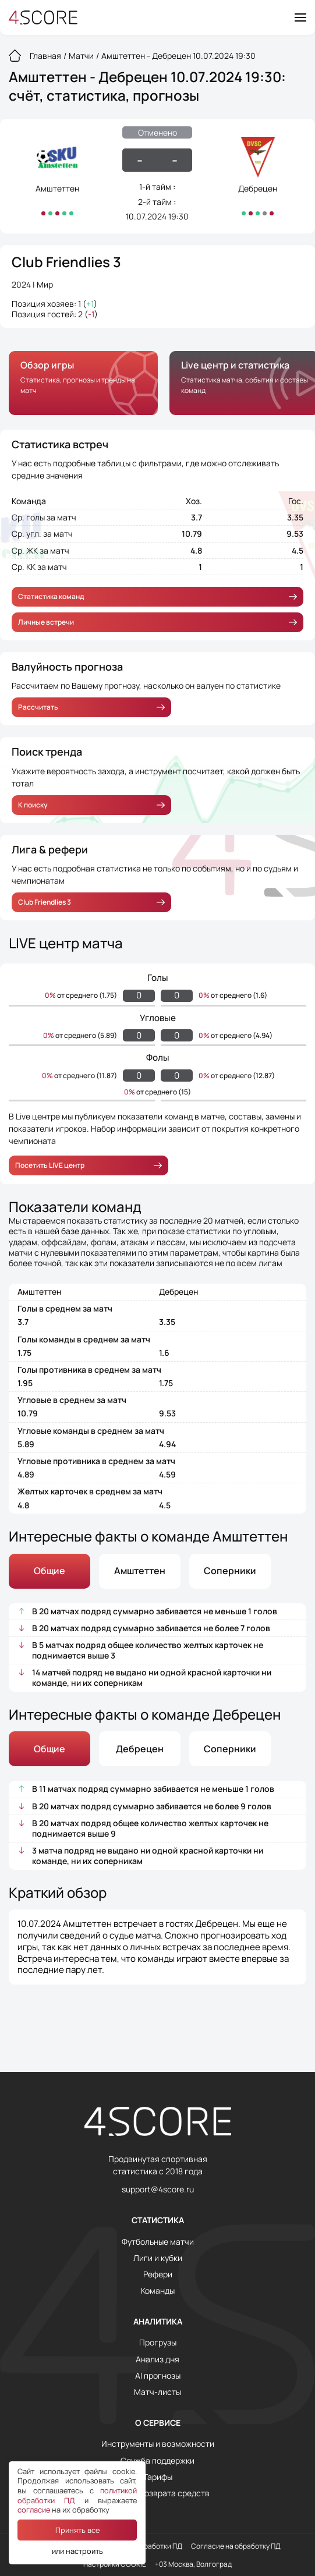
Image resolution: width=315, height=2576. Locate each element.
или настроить (77, 2551)
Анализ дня (157, 2359)
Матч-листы (157, 2392)
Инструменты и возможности (157, 2444)
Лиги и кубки (157, 2258)
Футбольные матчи (158, 2242)
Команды (158, 2291)
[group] (83, 383)
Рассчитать (91, 707)
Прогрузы (157, 2342)
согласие (33, 2509)
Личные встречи (157, 622)
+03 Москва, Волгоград (193, 2564)
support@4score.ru (158, 2189)
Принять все (77, 2530)
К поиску (91, 805)
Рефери (157, 2274)
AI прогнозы (157, 2376)
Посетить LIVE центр (88, 1165)
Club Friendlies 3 (66, 262)
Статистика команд (157, 596)
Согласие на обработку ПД (236, 2546)
